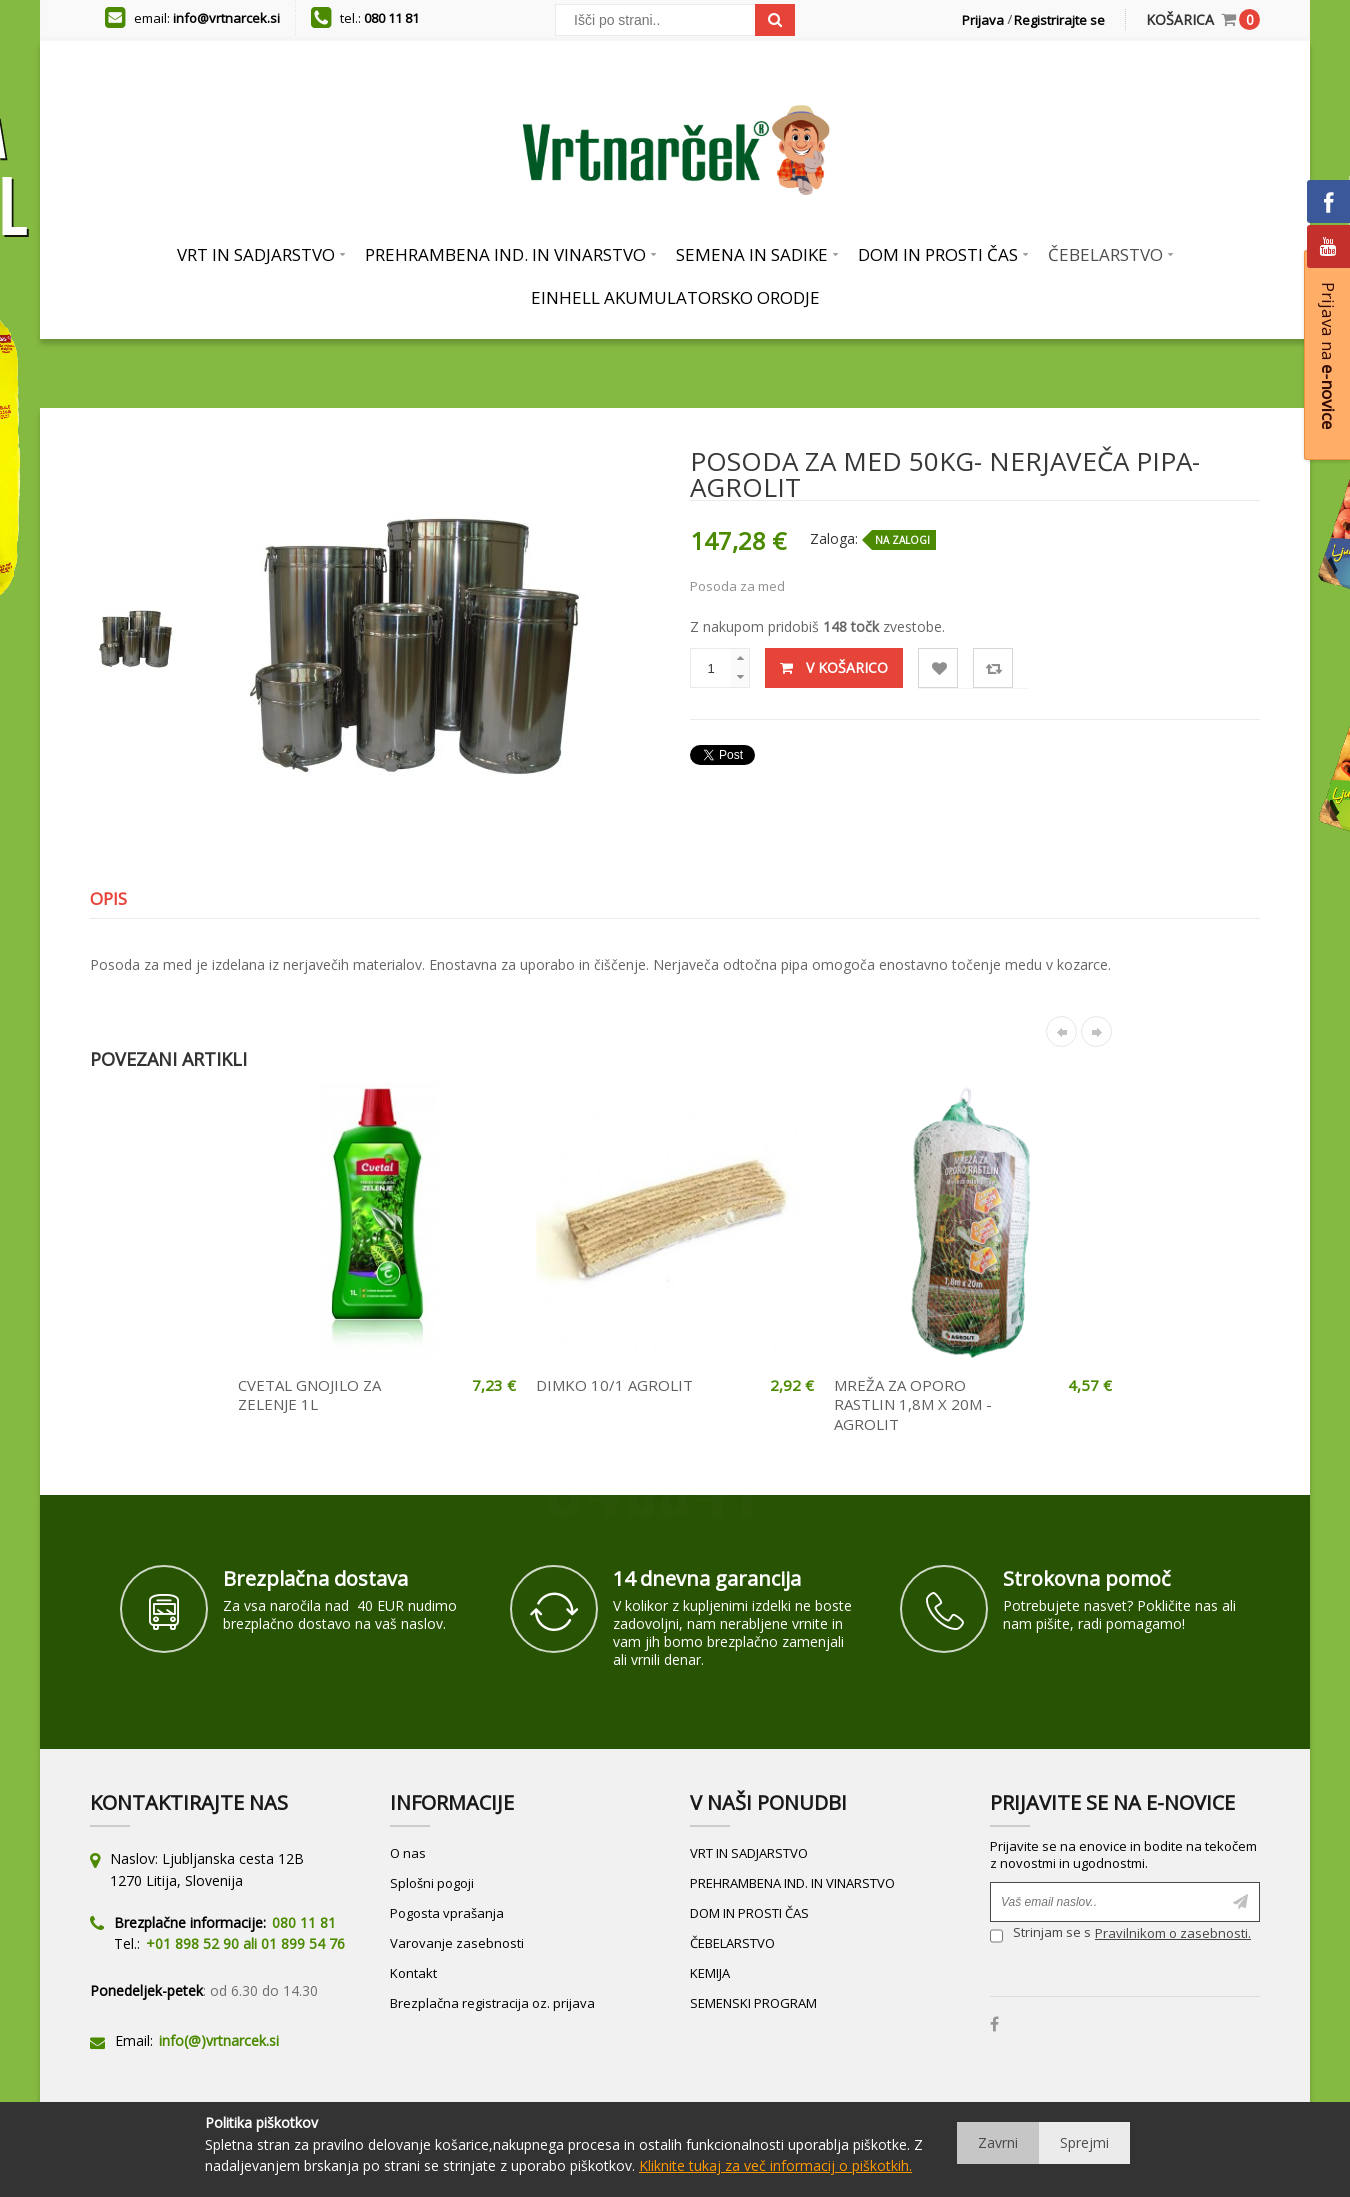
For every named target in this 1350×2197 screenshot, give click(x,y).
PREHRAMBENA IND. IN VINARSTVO (792, 1883)
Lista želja (938, 668)
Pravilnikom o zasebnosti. (1173, 1933)
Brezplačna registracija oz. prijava (492, 2003)
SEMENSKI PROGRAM (753, 2003)
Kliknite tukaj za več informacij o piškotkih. (775, 2165)
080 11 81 (391, 18)
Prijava (983, 20)
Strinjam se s (1040, 1935)
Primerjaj (993, 668)
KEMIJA (710, 1973)
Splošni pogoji (432, 1883)
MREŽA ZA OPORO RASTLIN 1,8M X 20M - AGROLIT (913, 1404)
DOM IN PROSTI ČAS (749, 1913)
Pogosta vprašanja (447, 1913)
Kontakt (413, 1973)
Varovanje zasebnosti (457, 1943)
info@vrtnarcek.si (226, 18)
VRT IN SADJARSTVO (749, 1853)
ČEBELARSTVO (732, 1943)
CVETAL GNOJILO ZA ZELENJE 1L (309, 1395)
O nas (408, 1853)
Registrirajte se (1059, 20)
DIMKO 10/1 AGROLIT (614, 1385)
